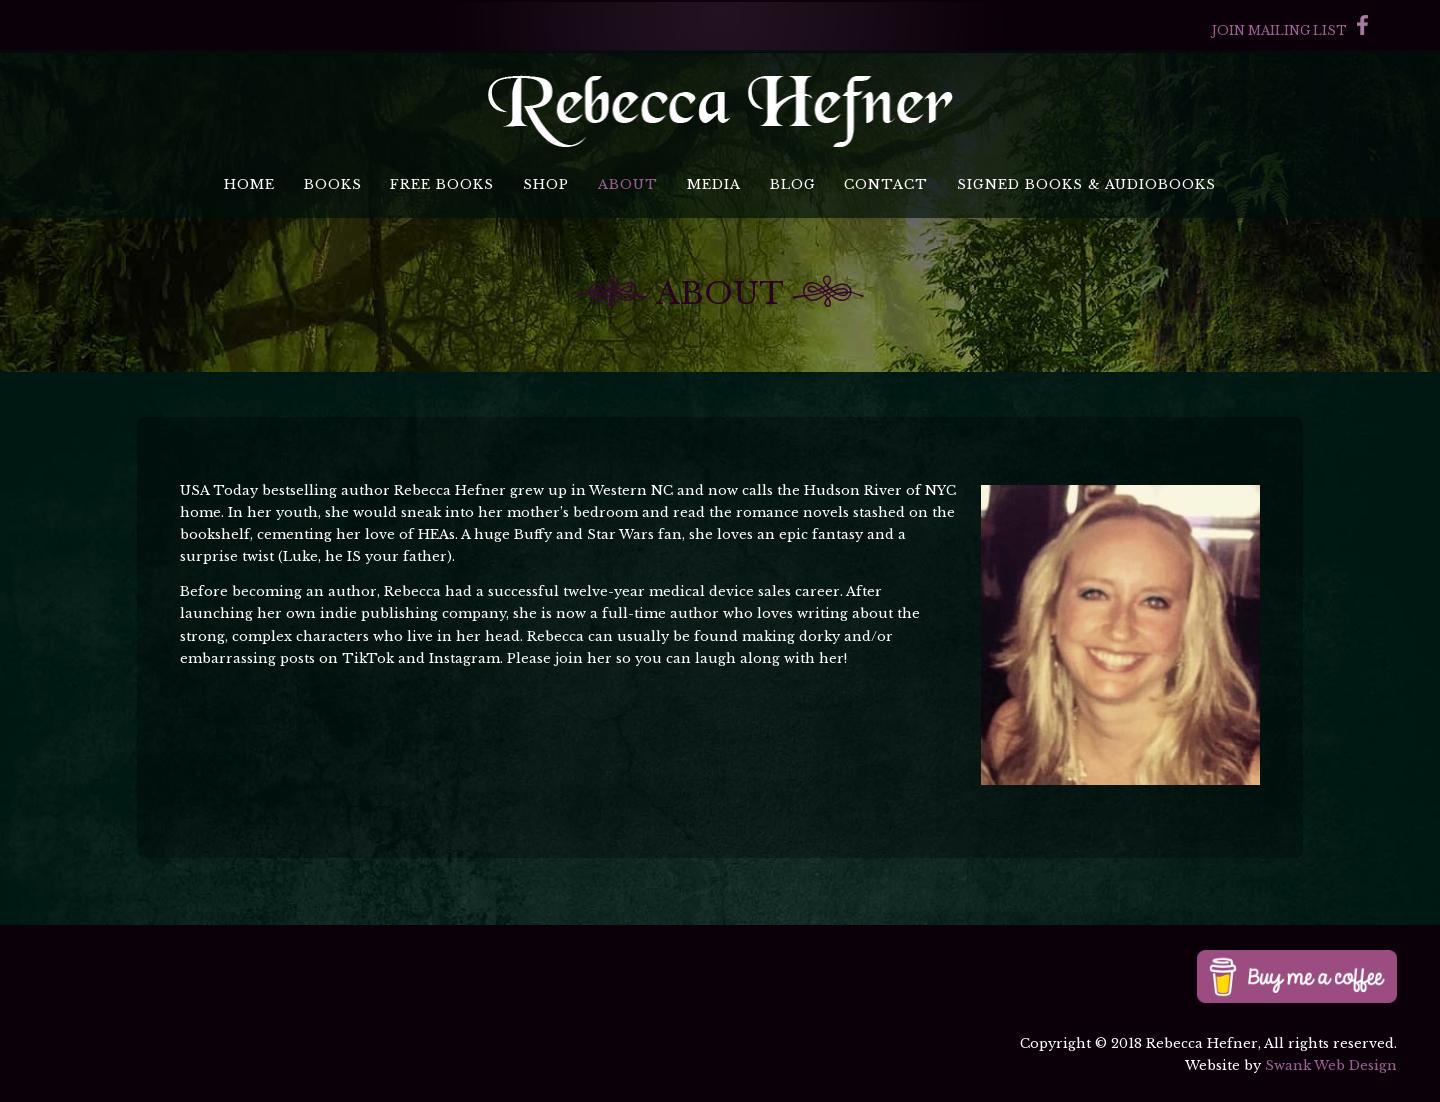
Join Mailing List (1279, 30)
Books (333, 184)
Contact (886, 184)
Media (714, 184)
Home (249, 184)
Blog (793, 184)
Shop (546, 184)
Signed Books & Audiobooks (1086, 184)
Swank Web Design (1331, 1065)
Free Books (442, 184)
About (628, 184)
